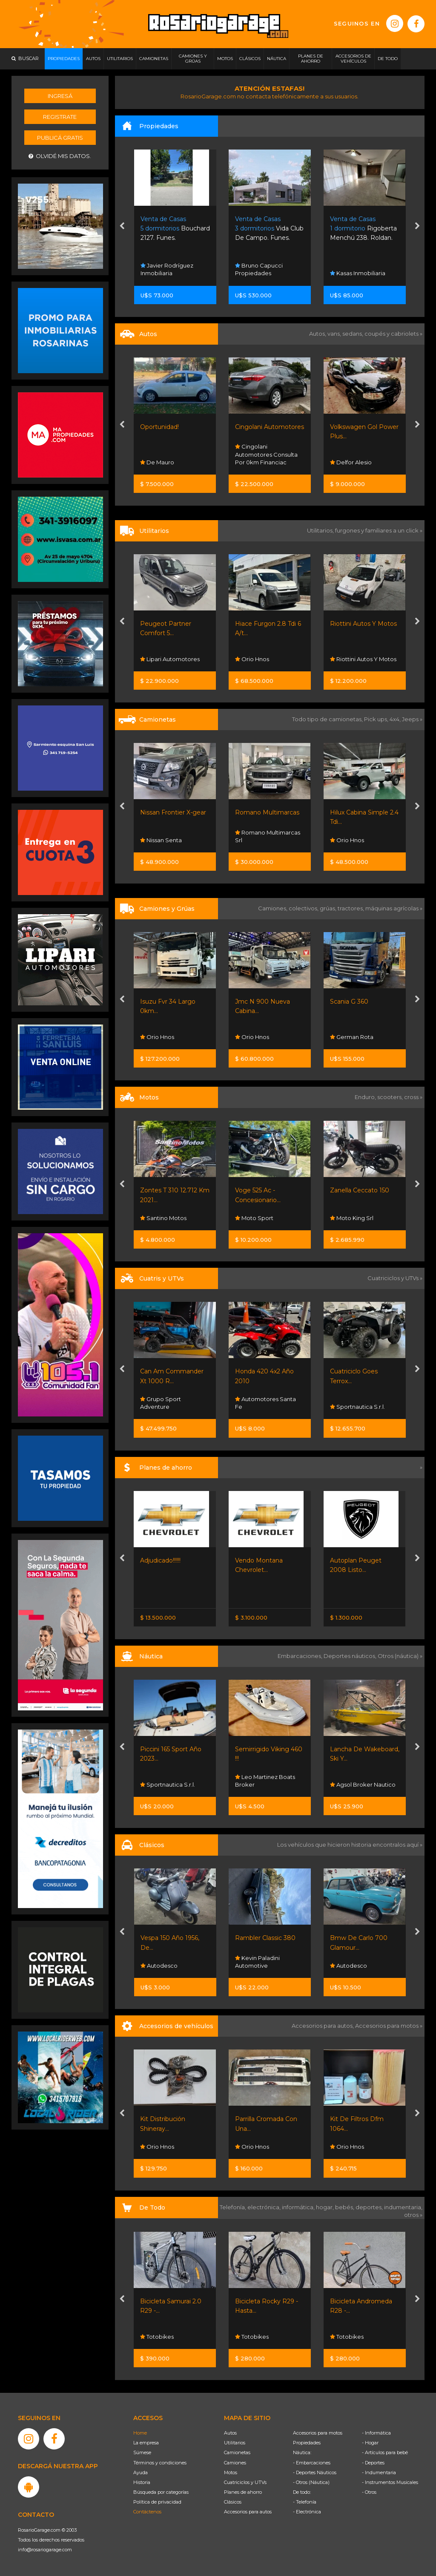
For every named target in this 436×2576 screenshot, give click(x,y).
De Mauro (157, 462)
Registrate (60, 116)
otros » (413, 2214)
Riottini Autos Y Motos (363, 623)
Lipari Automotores (170, 659)
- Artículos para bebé (385, 2452)
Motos (230, 2472)
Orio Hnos (252, 659)
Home (140, 2433)
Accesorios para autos (248, 2512)
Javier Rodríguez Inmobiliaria (167, 269)
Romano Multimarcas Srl (268, 836)
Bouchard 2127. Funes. (175, 228)
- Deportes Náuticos (314, 2472)
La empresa (146, 2443)
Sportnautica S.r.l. (168, 1406)
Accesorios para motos (387, 2025)
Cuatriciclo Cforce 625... (174, 1371)
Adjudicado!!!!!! (255, 1560)
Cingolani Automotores (269, 427)
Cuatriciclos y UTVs (245, 2482)
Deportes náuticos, (351, 1655)
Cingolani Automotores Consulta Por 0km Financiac (266, 454)
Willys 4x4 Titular (165, 1938)
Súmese (142, 2452)
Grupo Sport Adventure (255, 1403)
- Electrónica (307, 2512)
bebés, (345, 2207)
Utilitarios (234, 2443)
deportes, (370, 2207)
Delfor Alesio (351, 462)
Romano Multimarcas (268, 812)
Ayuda (140, 2472)
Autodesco (253, 1965)
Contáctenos (147, 2512)
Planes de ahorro (243, 2492)
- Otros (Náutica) (311, 2482)
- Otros (369, 2492)
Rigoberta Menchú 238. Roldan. (363, 228)
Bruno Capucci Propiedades (259, 269)
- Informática (376, 2433)
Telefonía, (233, 2207)
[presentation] (122, 226)
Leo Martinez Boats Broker (360, 1780)
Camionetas (237, 2452)
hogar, (325, 2207)
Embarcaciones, (301, 1655)
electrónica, (264, 2207)
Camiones (235, 2463)
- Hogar (370, 2443)
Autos (230, 2433)
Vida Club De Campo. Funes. (269, 228)
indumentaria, (403, 2207)
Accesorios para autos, (323, 2025)
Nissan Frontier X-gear (174, 812)
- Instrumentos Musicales (390, 2482)
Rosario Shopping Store (168, 2333)
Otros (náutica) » (400, 1655)
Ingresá (60, 95)
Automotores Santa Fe (360, 1403)
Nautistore (158, 1784)
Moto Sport (349, 1218)
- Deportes (373, 2463)
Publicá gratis (60, 137)
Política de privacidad (157, 2502)
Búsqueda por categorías (161, 2492)
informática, (299, 2207)
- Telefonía (304, 2502)
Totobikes (252, 2336)
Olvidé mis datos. (60, 156)
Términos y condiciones (159, 2463)
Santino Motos (258, 1218)
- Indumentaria (379, 2472)
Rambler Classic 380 (360, 1938)
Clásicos (232, 2502)
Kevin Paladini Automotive (352, 1961)
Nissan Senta (162, 840)
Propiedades (307, 2443)
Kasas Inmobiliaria (357, 273)
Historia (141, 2482)
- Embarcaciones (311, 2463)
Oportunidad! (159, 427)
